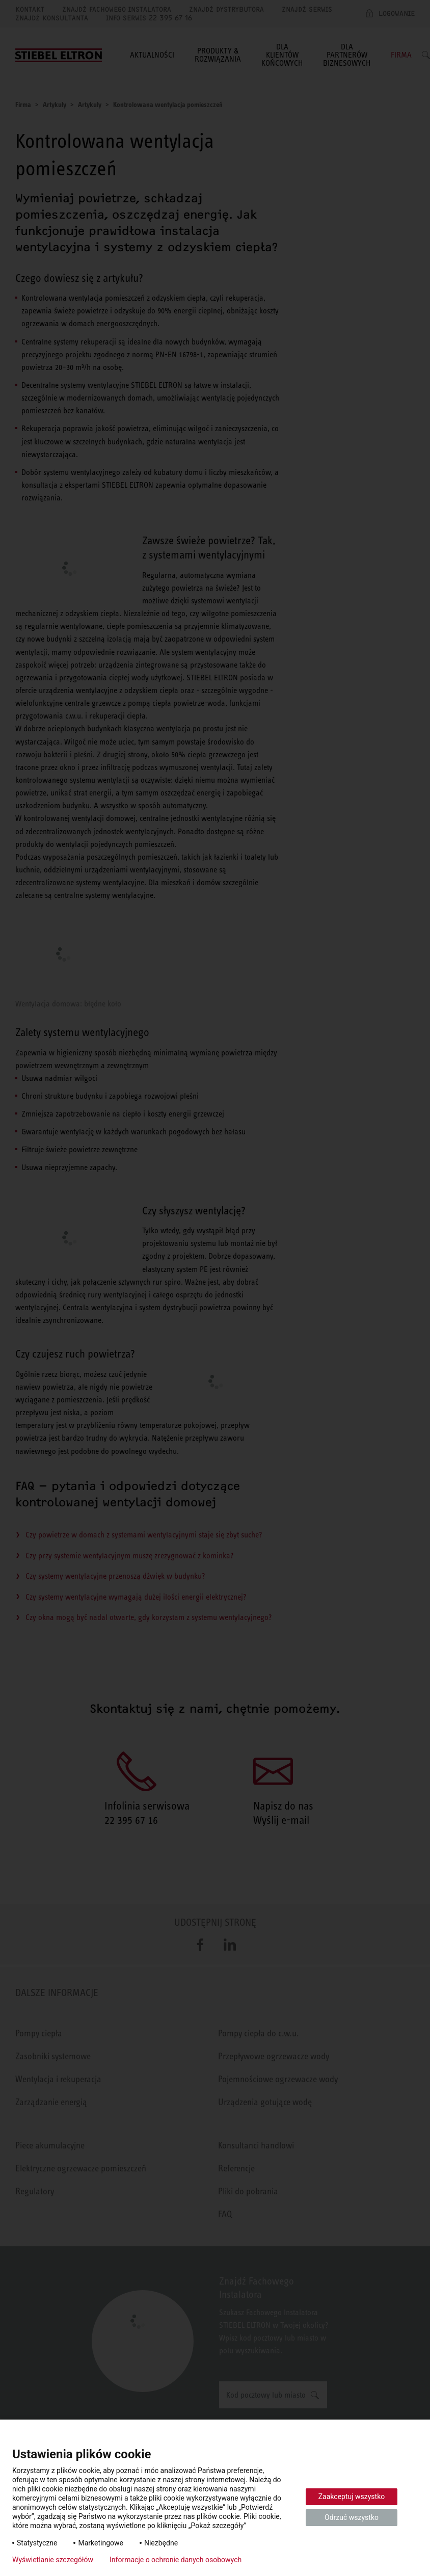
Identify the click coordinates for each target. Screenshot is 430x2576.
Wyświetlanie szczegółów (52, 2560)
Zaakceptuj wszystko (351, 2496)
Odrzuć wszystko (352, 2517)
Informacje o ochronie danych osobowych (175, 2560)
